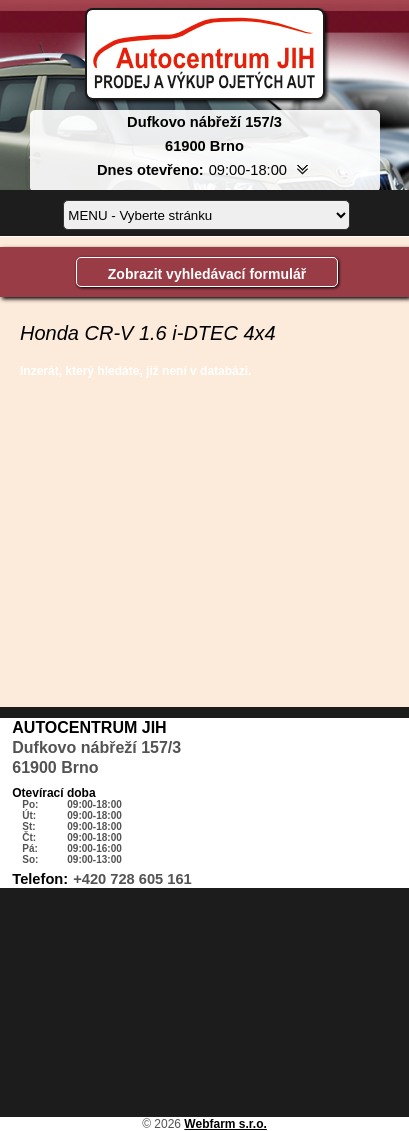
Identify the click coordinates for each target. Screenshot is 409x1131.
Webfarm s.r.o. (225, 1124)
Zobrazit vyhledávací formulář (207, 274)
